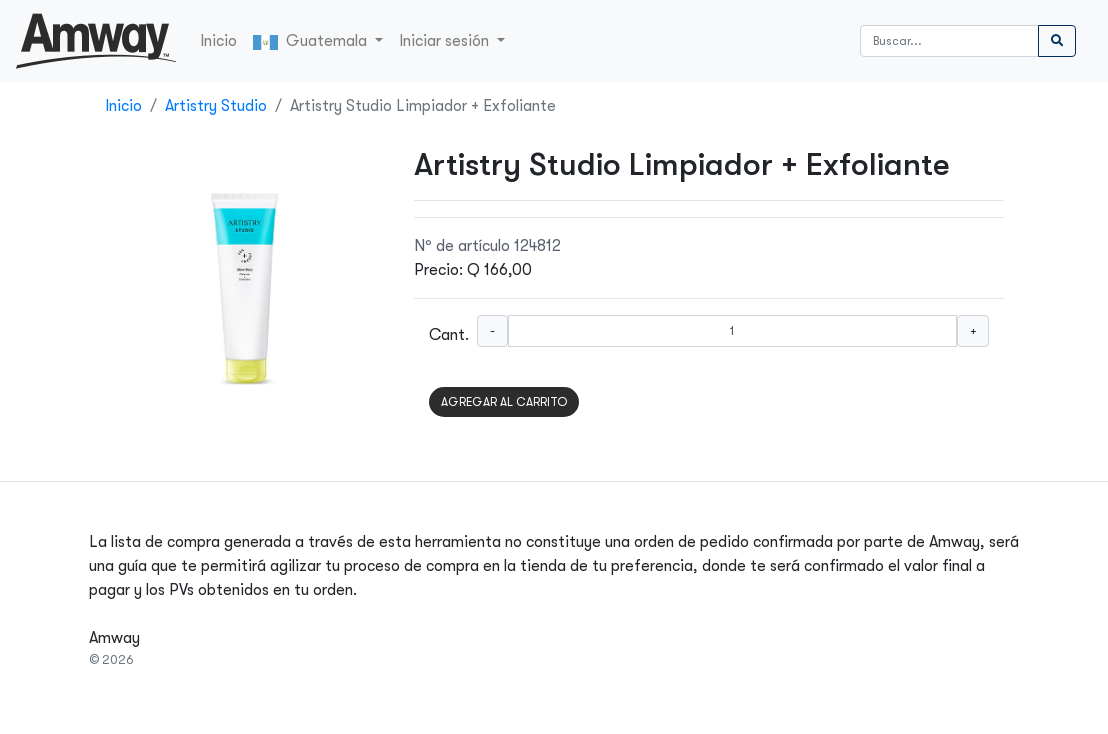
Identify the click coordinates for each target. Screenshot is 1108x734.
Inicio (218, 41)
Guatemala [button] (312, 41)
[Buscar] (949, 41)
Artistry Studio (216, 106)
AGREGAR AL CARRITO (504, 402)
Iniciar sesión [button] (446, 41)
